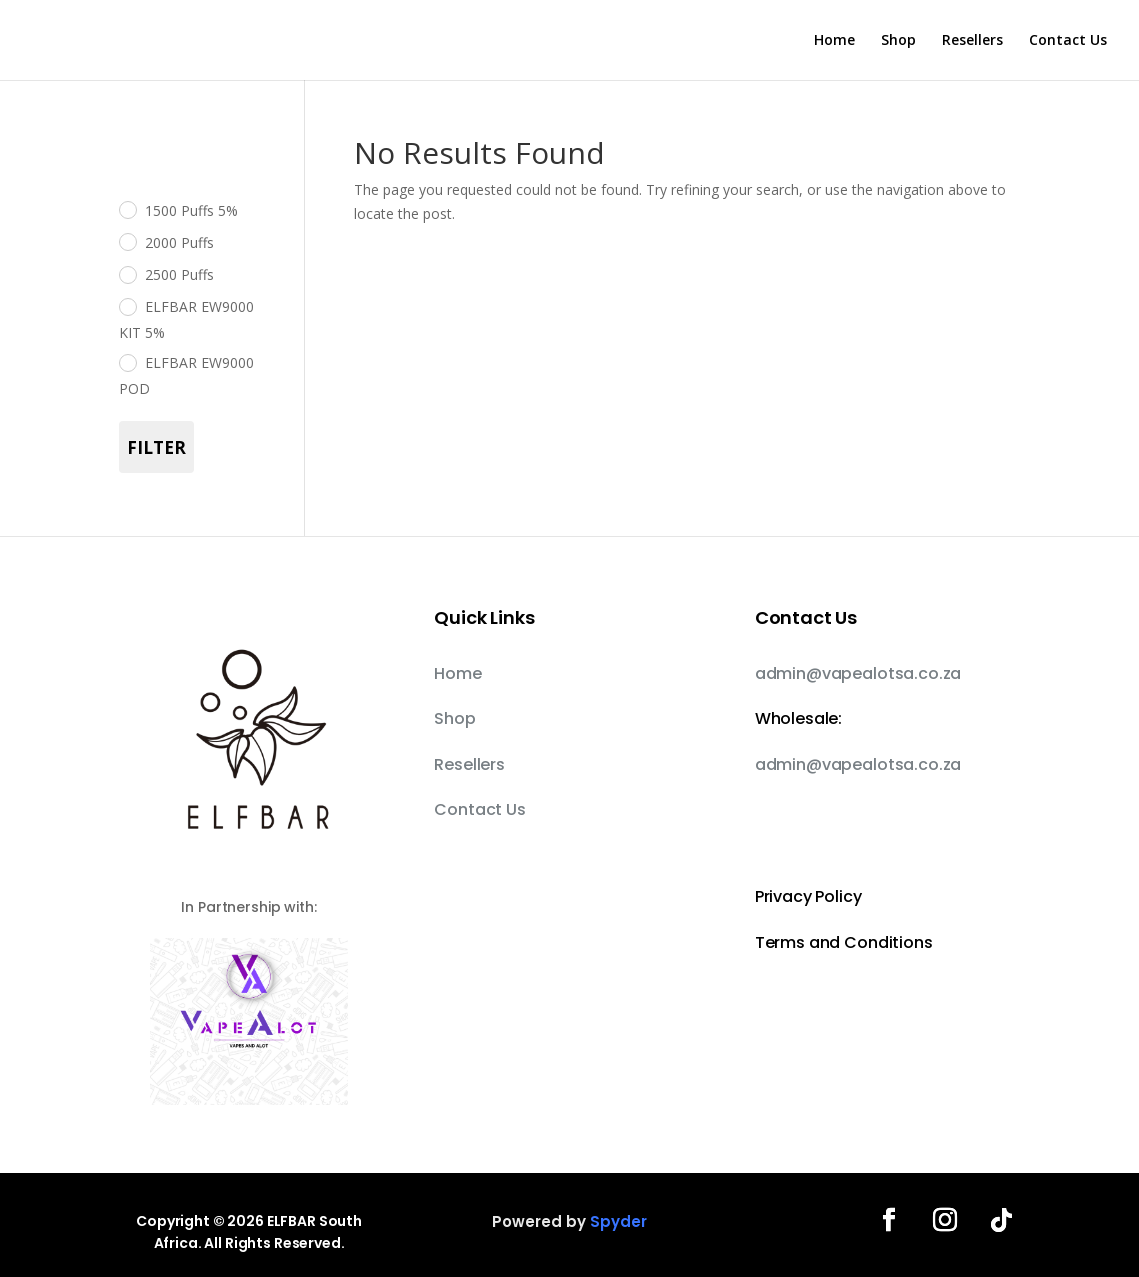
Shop (898, 41)
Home (834, 41)
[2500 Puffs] (127, 274)
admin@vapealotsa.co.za (858, 673)
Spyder (618, 1221)
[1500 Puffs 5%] (127, 209)
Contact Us (1068, 41)
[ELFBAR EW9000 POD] (127, 362)
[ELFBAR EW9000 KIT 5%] (127, 306)
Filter (156, 447)
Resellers (972, 41)
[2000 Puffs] (127, 241)
